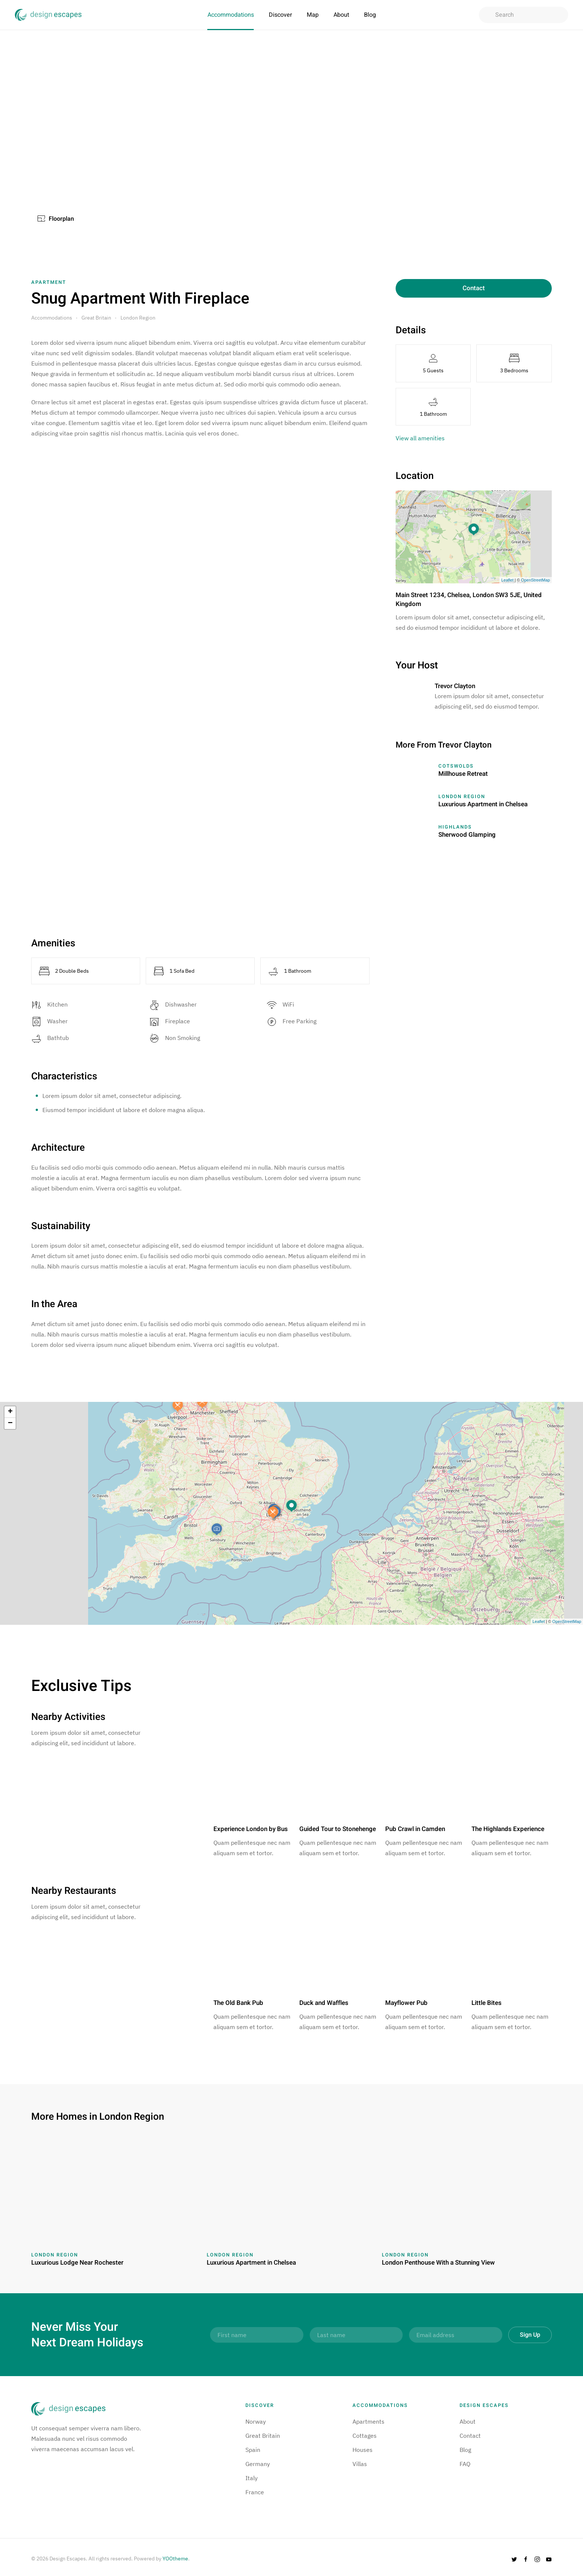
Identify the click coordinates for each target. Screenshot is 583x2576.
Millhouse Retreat (463, 773)
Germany (257, 2464)
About (341, 14)
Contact (474, 288)
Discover (280, 14)
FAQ (465, 2464)
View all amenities (420, 438)
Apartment (48, 282)
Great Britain (96, 317)
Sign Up (530, 2334)
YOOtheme (175, 2558)
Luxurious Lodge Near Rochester (77, 2262)
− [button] (10, 1423)
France (254, 2492)
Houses (362, 2449)
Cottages (364, 2435)
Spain (252, 2449)
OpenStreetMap (535, 580)
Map (313, 14)
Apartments (368, 2421)
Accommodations (230, 14)
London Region (137, 317)
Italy (251, 2478)
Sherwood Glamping (467, 834)
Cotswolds (456, 765)
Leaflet (507, 580)
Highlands (455, 826)
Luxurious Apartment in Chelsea (483, 804)
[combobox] (523, 15)
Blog (370, 14)
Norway (255, 2421)
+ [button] (10, 1411)
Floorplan (56, 218)
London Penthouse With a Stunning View (438, 2262)
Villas (359, 2464)
